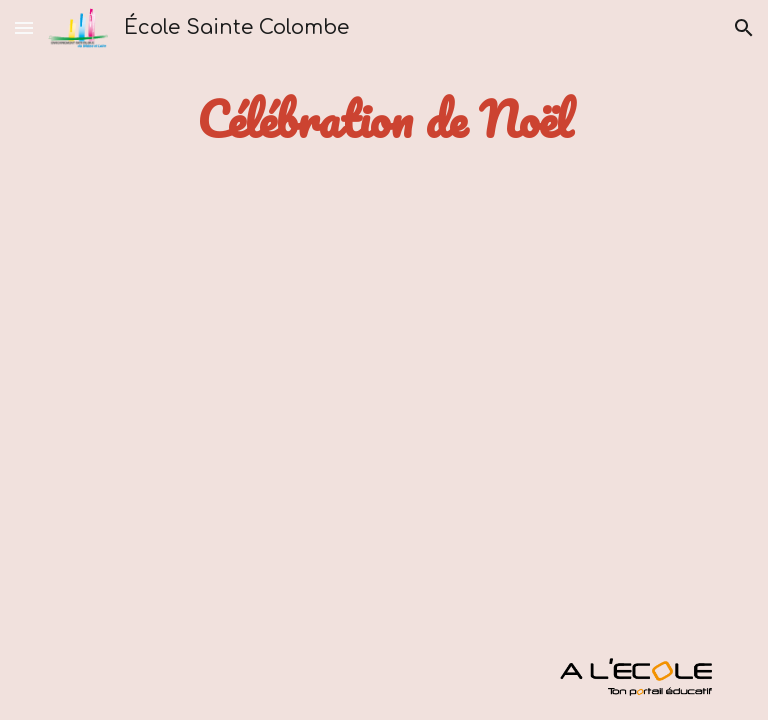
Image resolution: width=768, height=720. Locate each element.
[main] (383, 119)
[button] (24, 27)
